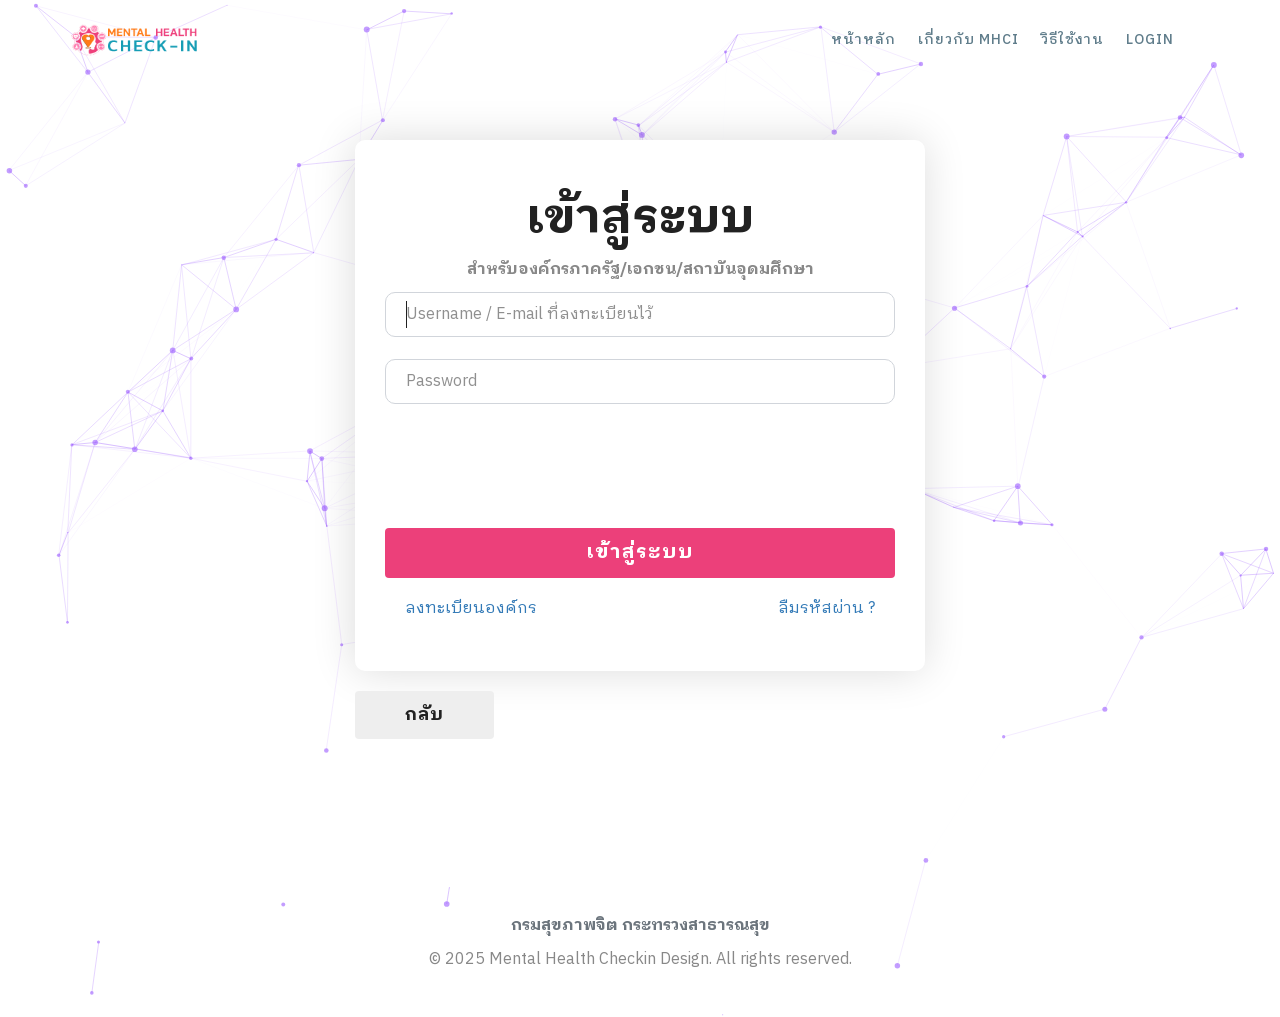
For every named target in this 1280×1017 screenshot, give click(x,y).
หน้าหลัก (863, 39)
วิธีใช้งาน (1072, 39)
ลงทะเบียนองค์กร (471, 609)
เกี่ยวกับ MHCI (968, 39)
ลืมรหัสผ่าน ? (826, 609)
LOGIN (1150, 39)
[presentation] (640, 466)
